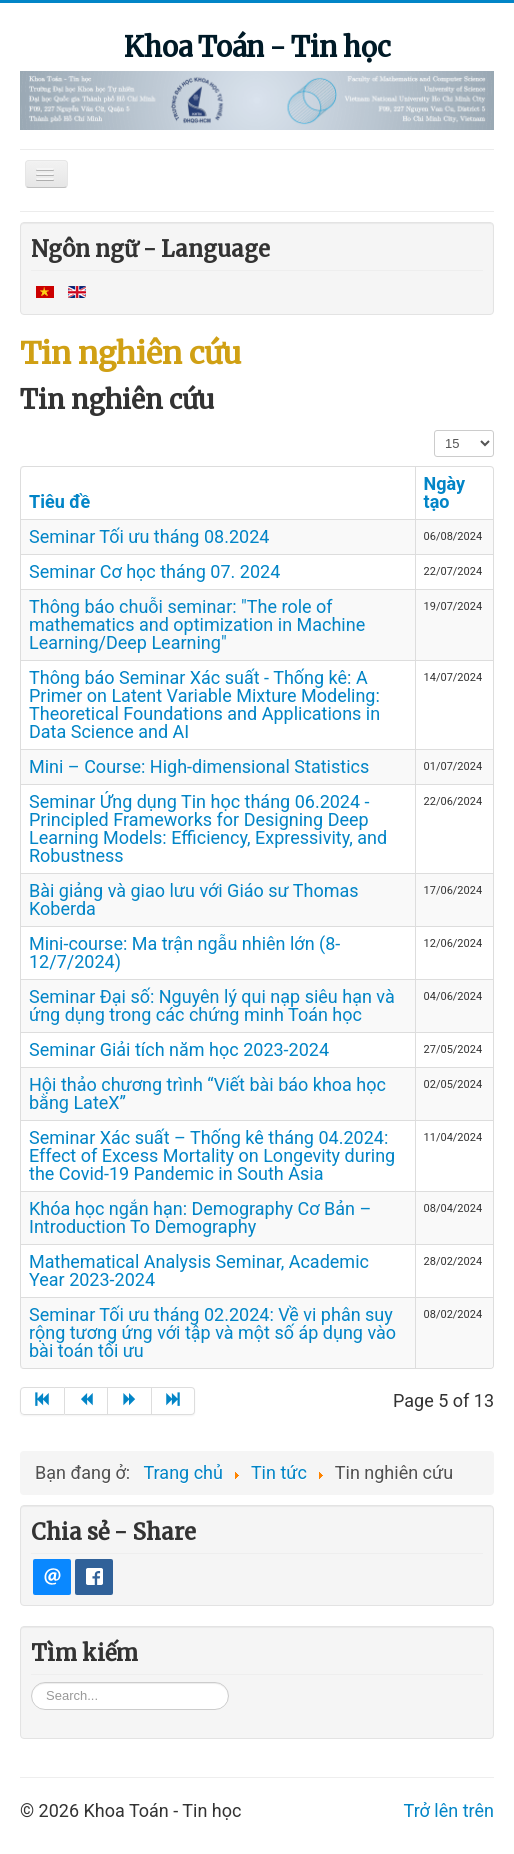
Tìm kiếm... (31, 1695)
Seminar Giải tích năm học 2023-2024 (179, 1049)
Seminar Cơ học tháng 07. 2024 (154, 571)
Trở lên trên (449, 1824)
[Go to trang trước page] (87, 1401)
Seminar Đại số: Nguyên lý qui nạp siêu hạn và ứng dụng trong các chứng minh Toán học (212, 1005)
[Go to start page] (42, 1401)
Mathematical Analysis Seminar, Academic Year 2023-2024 (199, 1270)
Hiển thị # (434, 429)
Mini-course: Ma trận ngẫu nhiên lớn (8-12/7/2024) (184, 952)
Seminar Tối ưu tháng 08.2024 (149, 536)
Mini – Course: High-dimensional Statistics (199, 766)
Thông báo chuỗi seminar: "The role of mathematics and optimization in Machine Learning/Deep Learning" (197, 624)
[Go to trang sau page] (130, 1401)
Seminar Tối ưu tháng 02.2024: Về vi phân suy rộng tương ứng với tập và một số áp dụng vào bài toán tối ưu (212, 1332)
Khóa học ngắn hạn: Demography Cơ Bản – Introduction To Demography (200, 1217)
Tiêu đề (59, 501)
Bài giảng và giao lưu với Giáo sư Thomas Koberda (194, 899)
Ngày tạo (445, 492)
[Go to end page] (174, 1401)
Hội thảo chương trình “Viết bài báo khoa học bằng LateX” (207, 1093)
